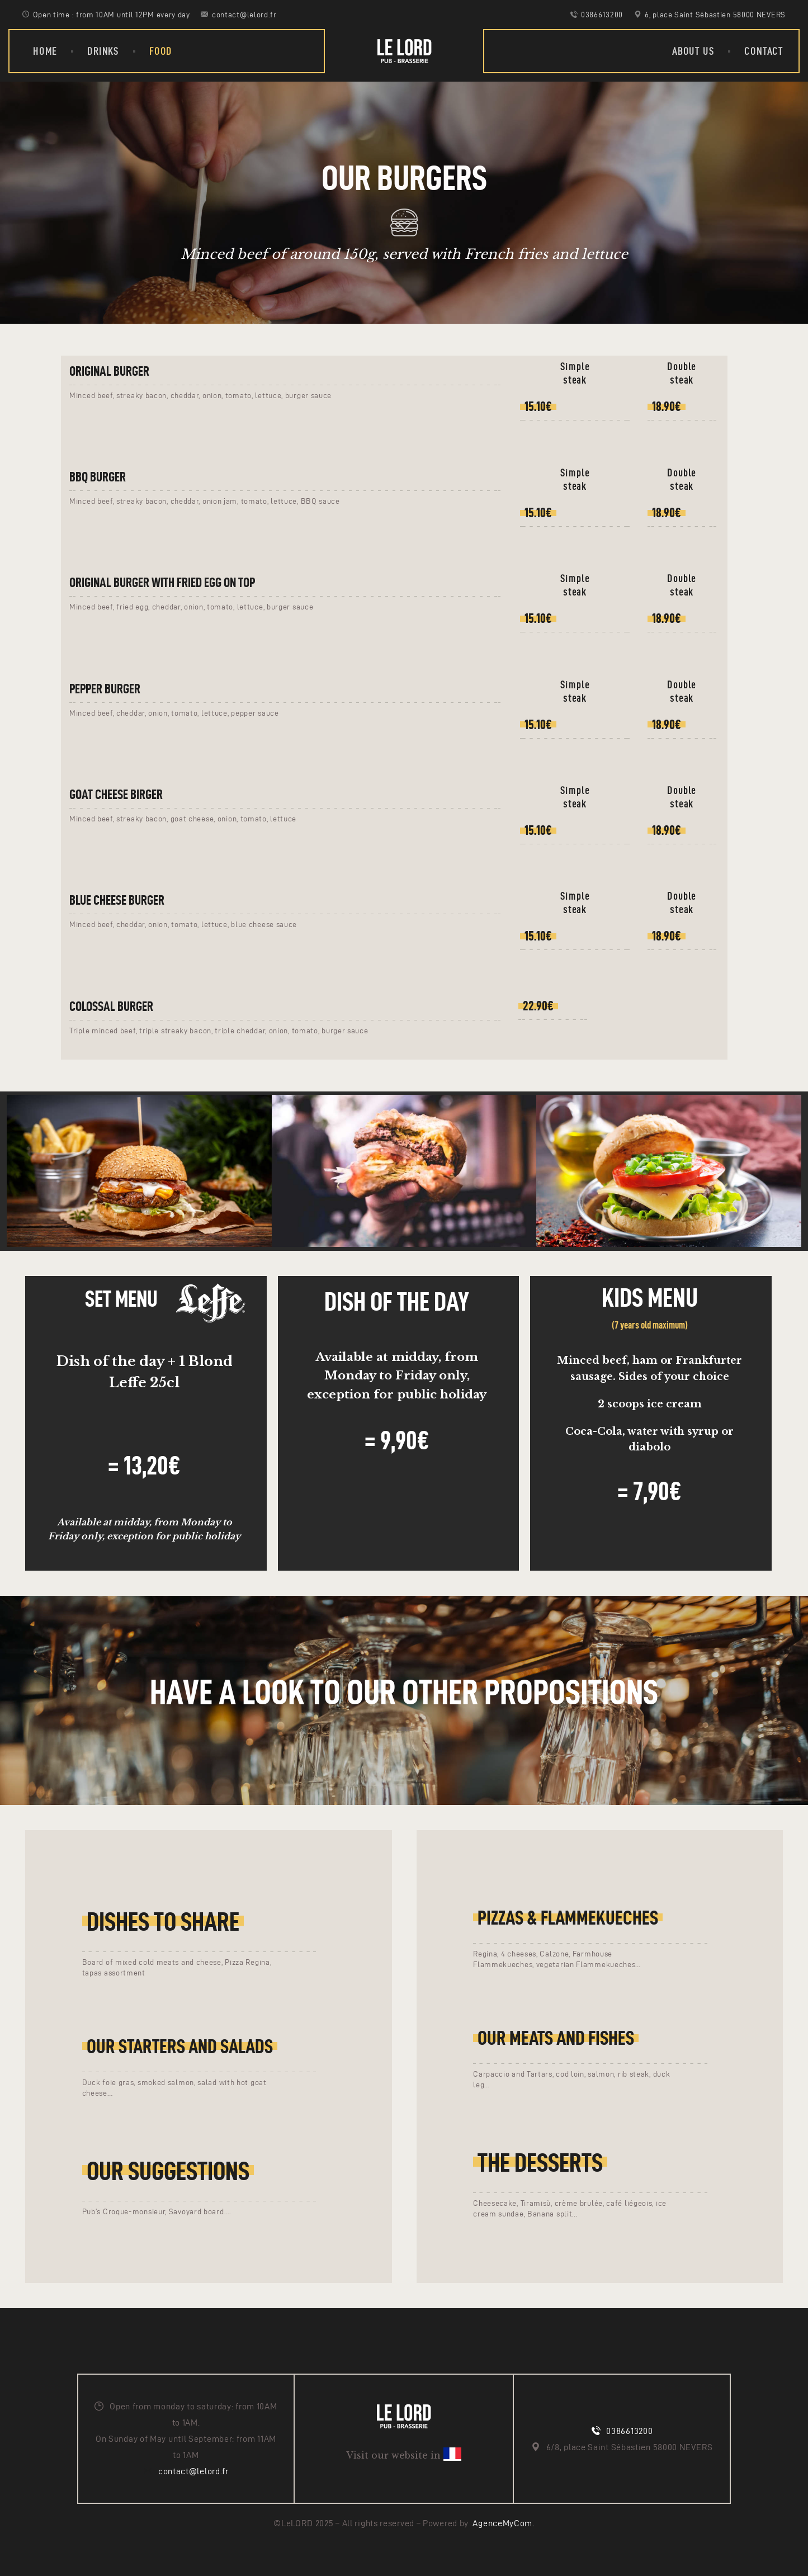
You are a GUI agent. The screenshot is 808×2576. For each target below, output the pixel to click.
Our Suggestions (168, 2170)
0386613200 (629, 2431)
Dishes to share (163, 1921)
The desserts (540, 2162)
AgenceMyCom (502, 2523)
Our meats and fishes (556, 2038)
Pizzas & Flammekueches (568, 1918)
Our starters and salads (180, 2046)
